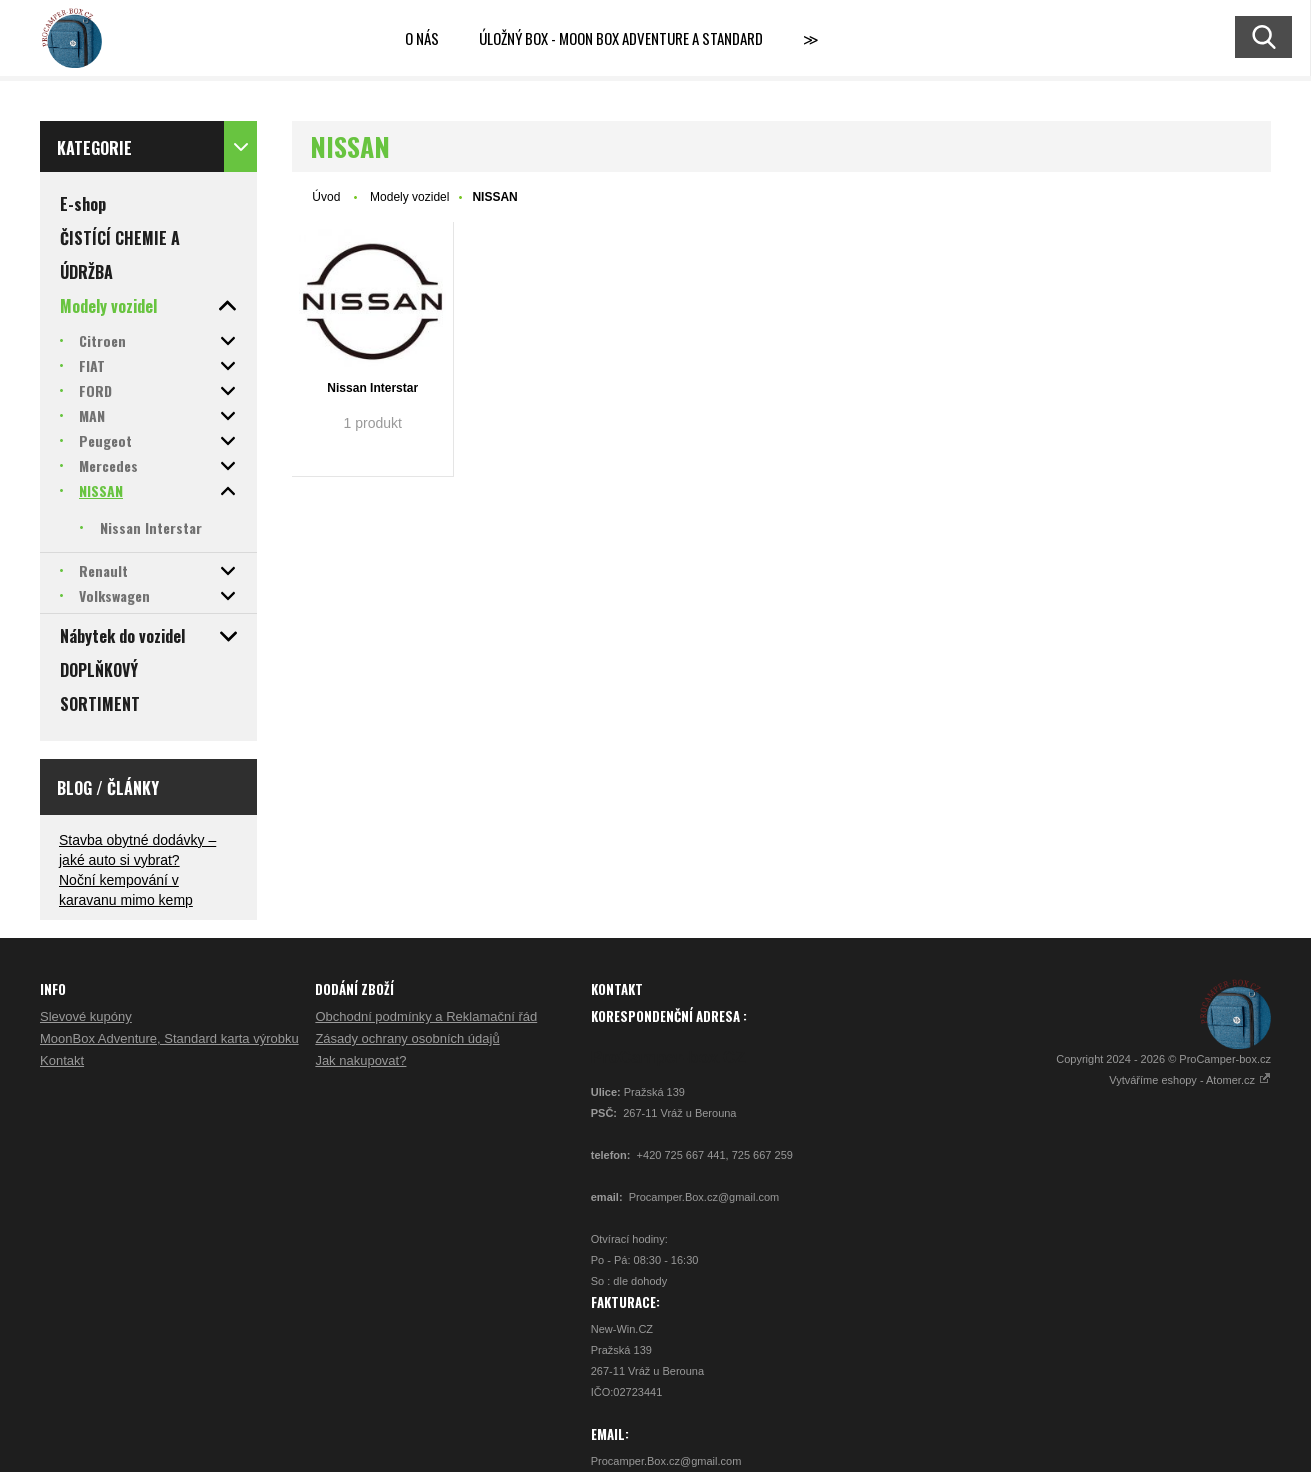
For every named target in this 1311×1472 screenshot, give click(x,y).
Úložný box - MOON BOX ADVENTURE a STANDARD (621, 38)
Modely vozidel (409, 197)
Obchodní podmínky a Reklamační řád (426, 1016)
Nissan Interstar (372, 388)
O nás (422, 38)
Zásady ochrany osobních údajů (407, 1038)
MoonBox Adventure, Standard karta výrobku (169, 1038)
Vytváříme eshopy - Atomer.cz (1190, 1080)
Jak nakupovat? (360, 1060)
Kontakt (62, 1060)
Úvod (326, 197)
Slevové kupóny (86, 1016)
